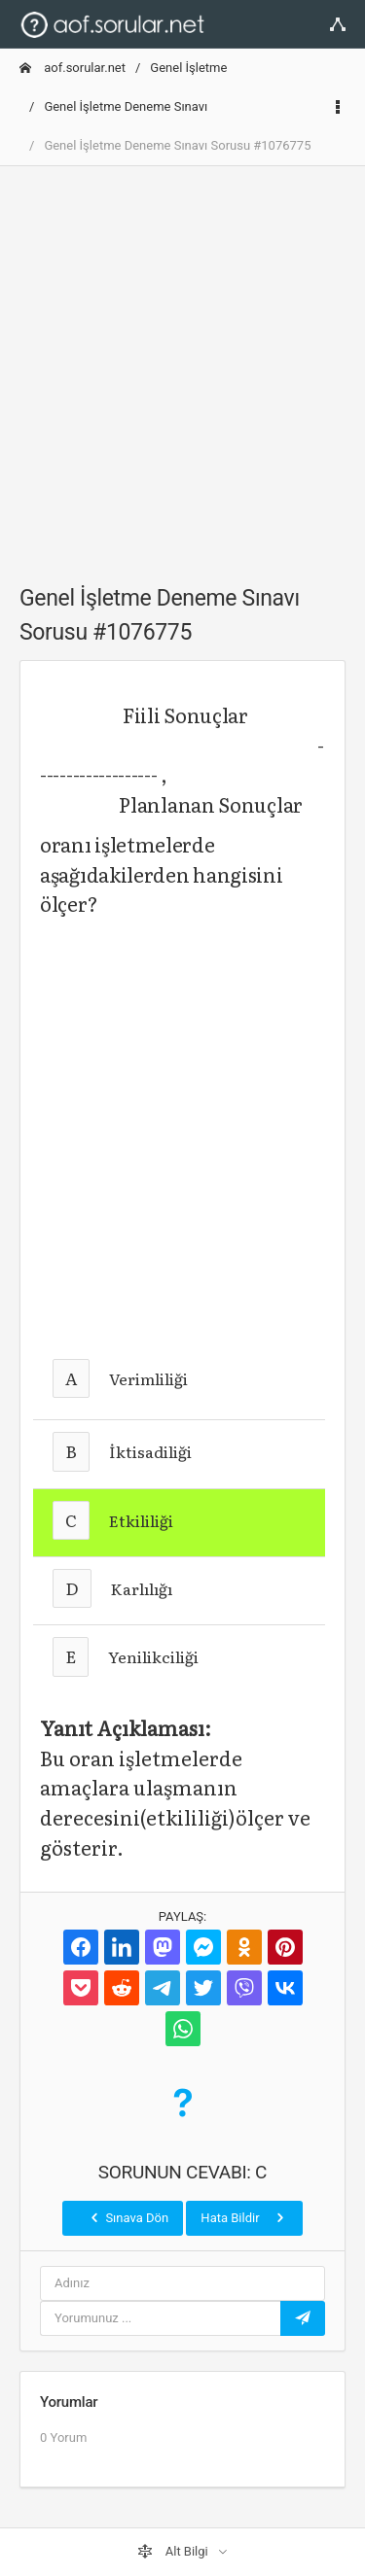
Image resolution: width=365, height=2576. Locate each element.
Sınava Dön (127, 2217)
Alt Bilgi (174, 2551)
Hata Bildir (244, 2217)
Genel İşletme (188, 67)
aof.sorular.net (72, 67)
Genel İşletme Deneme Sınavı (125, 106)
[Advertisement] (182, 364)
